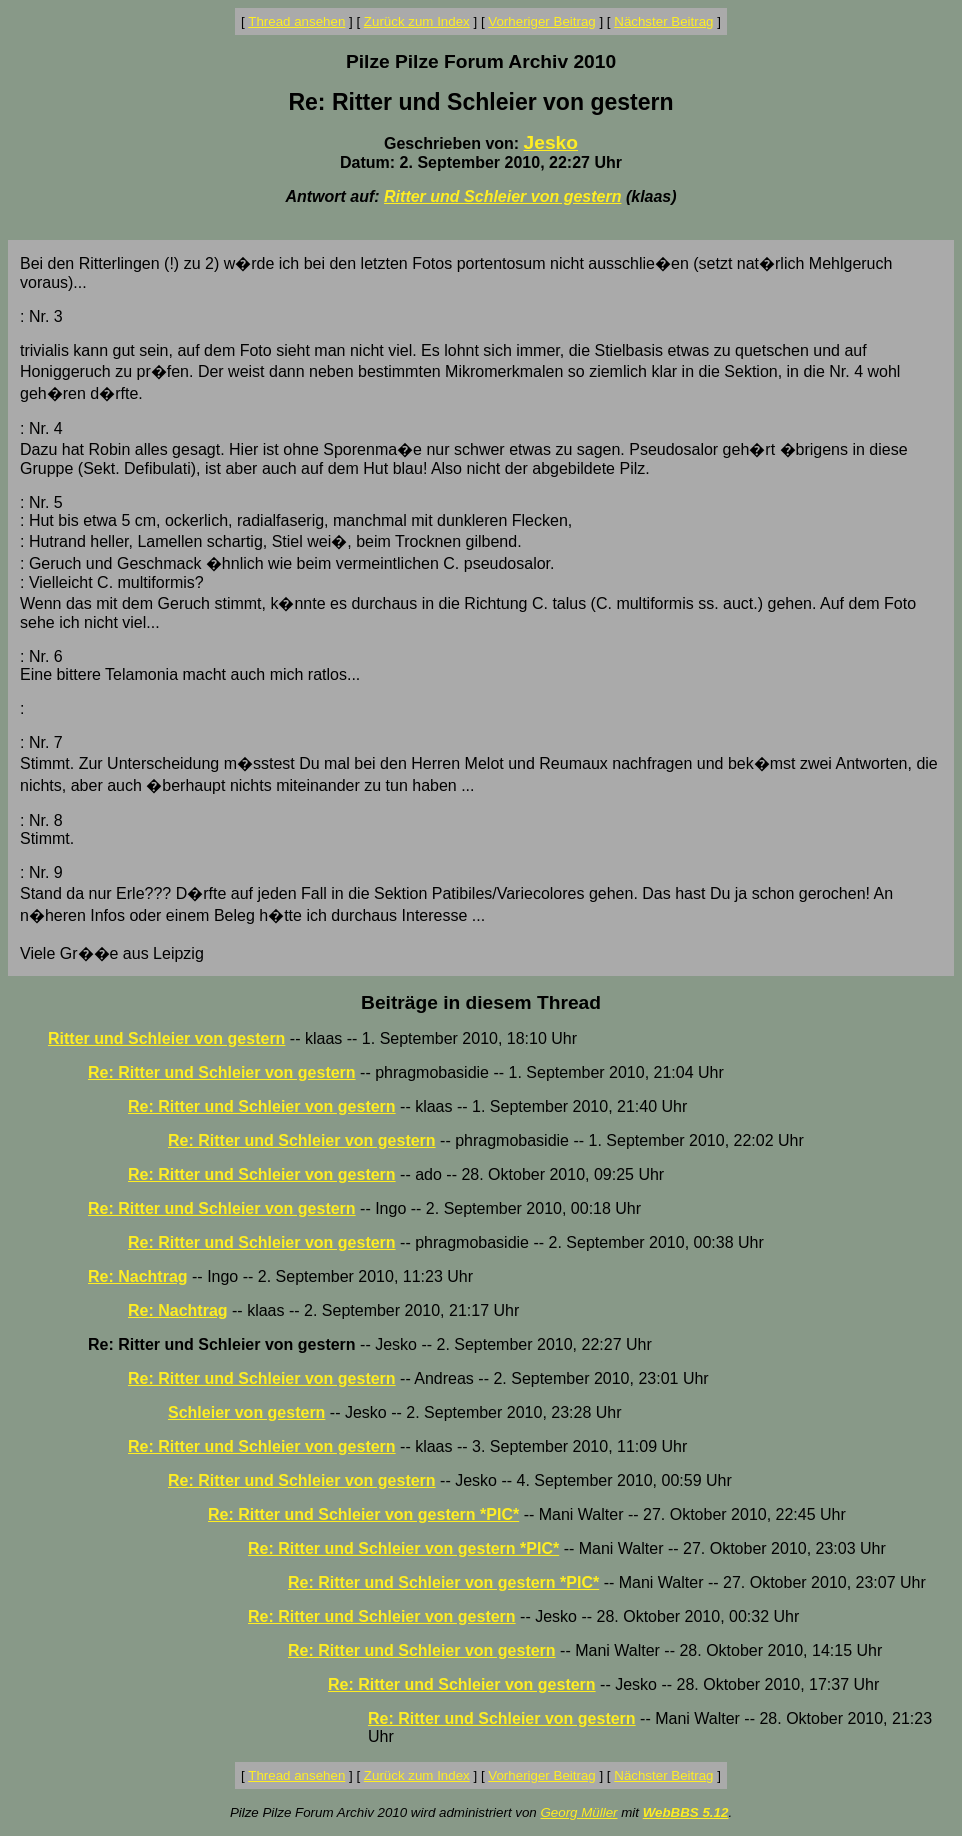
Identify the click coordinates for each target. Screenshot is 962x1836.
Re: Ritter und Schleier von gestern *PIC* (363, 1514)
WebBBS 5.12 (686, 1812)
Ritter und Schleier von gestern (502, 196)
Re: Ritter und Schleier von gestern (222, 1072)
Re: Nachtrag (138, 1276)
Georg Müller (578, 1812)
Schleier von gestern (246, 1412)
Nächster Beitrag (663, 21)
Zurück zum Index (417, 21)
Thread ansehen (296, 21)
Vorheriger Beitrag (541, 21)
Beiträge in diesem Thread (481, 1002)
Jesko (551, 142)
